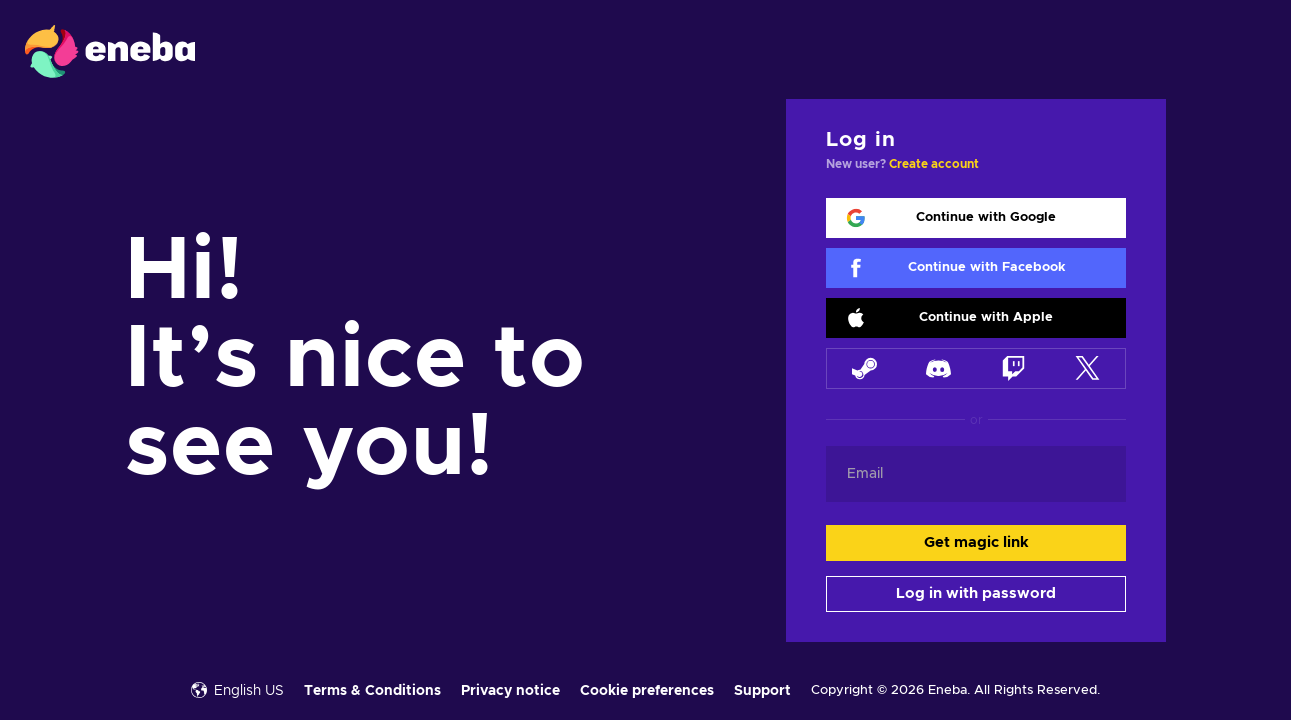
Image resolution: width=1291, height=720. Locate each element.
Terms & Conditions (372, 691)
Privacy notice (510, 691)
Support (762, 691)
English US (237, 690)
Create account (934, 164)
